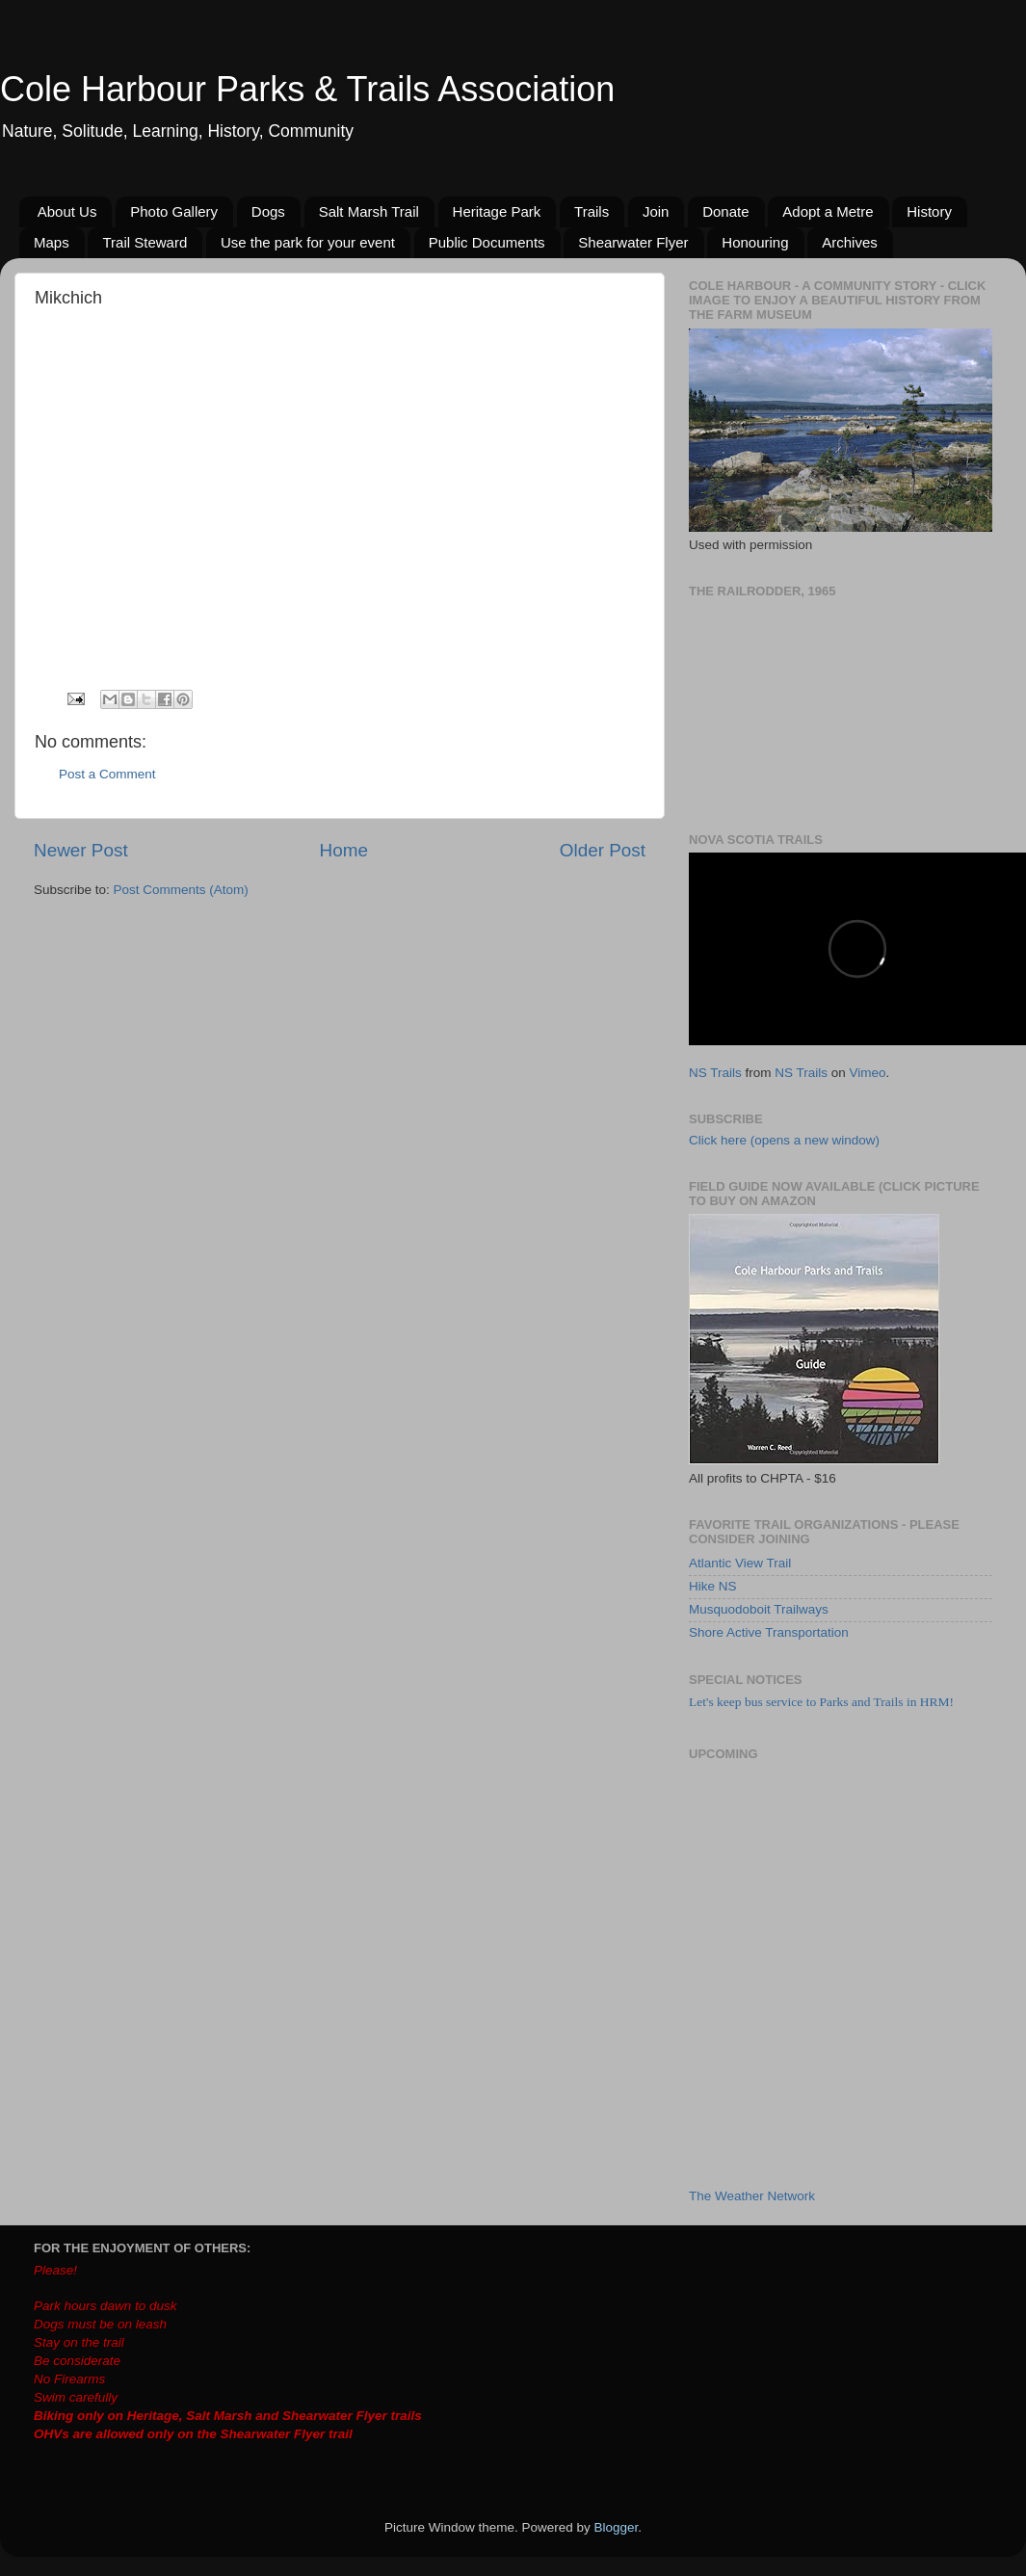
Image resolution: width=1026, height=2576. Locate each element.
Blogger (616, 2527)
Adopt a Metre (827, 211)
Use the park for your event (308, 242)
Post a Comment (107, 774)
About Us (67, 211)
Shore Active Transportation (769, 1632)
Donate (725, 211)
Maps (51, 242)
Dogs (268, 211)
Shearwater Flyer (633, 242)
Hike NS (713, 1586)
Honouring (755, 242)
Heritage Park (497, 211)
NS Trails (715, 1072)
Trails (591, 211)
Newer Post (81, 850)
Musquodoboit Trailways (759, 1609)
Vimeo (868, 1072)
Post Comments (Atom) (181, 889)
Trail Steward (144, 242)
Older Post (602, 850)
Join (656, 211)
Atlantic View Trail (740, 1563)
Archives (850, 242)
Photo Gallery (174, 211)
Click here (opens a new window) (784, 1140)
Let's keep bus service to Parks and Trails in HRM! (821, 1702)
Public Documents (487, 242)
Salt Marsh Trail (369, 211)
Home (344, 850)
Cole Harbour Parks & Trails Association (307, 89)
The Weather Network (752, 2196)
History (929, 211)
